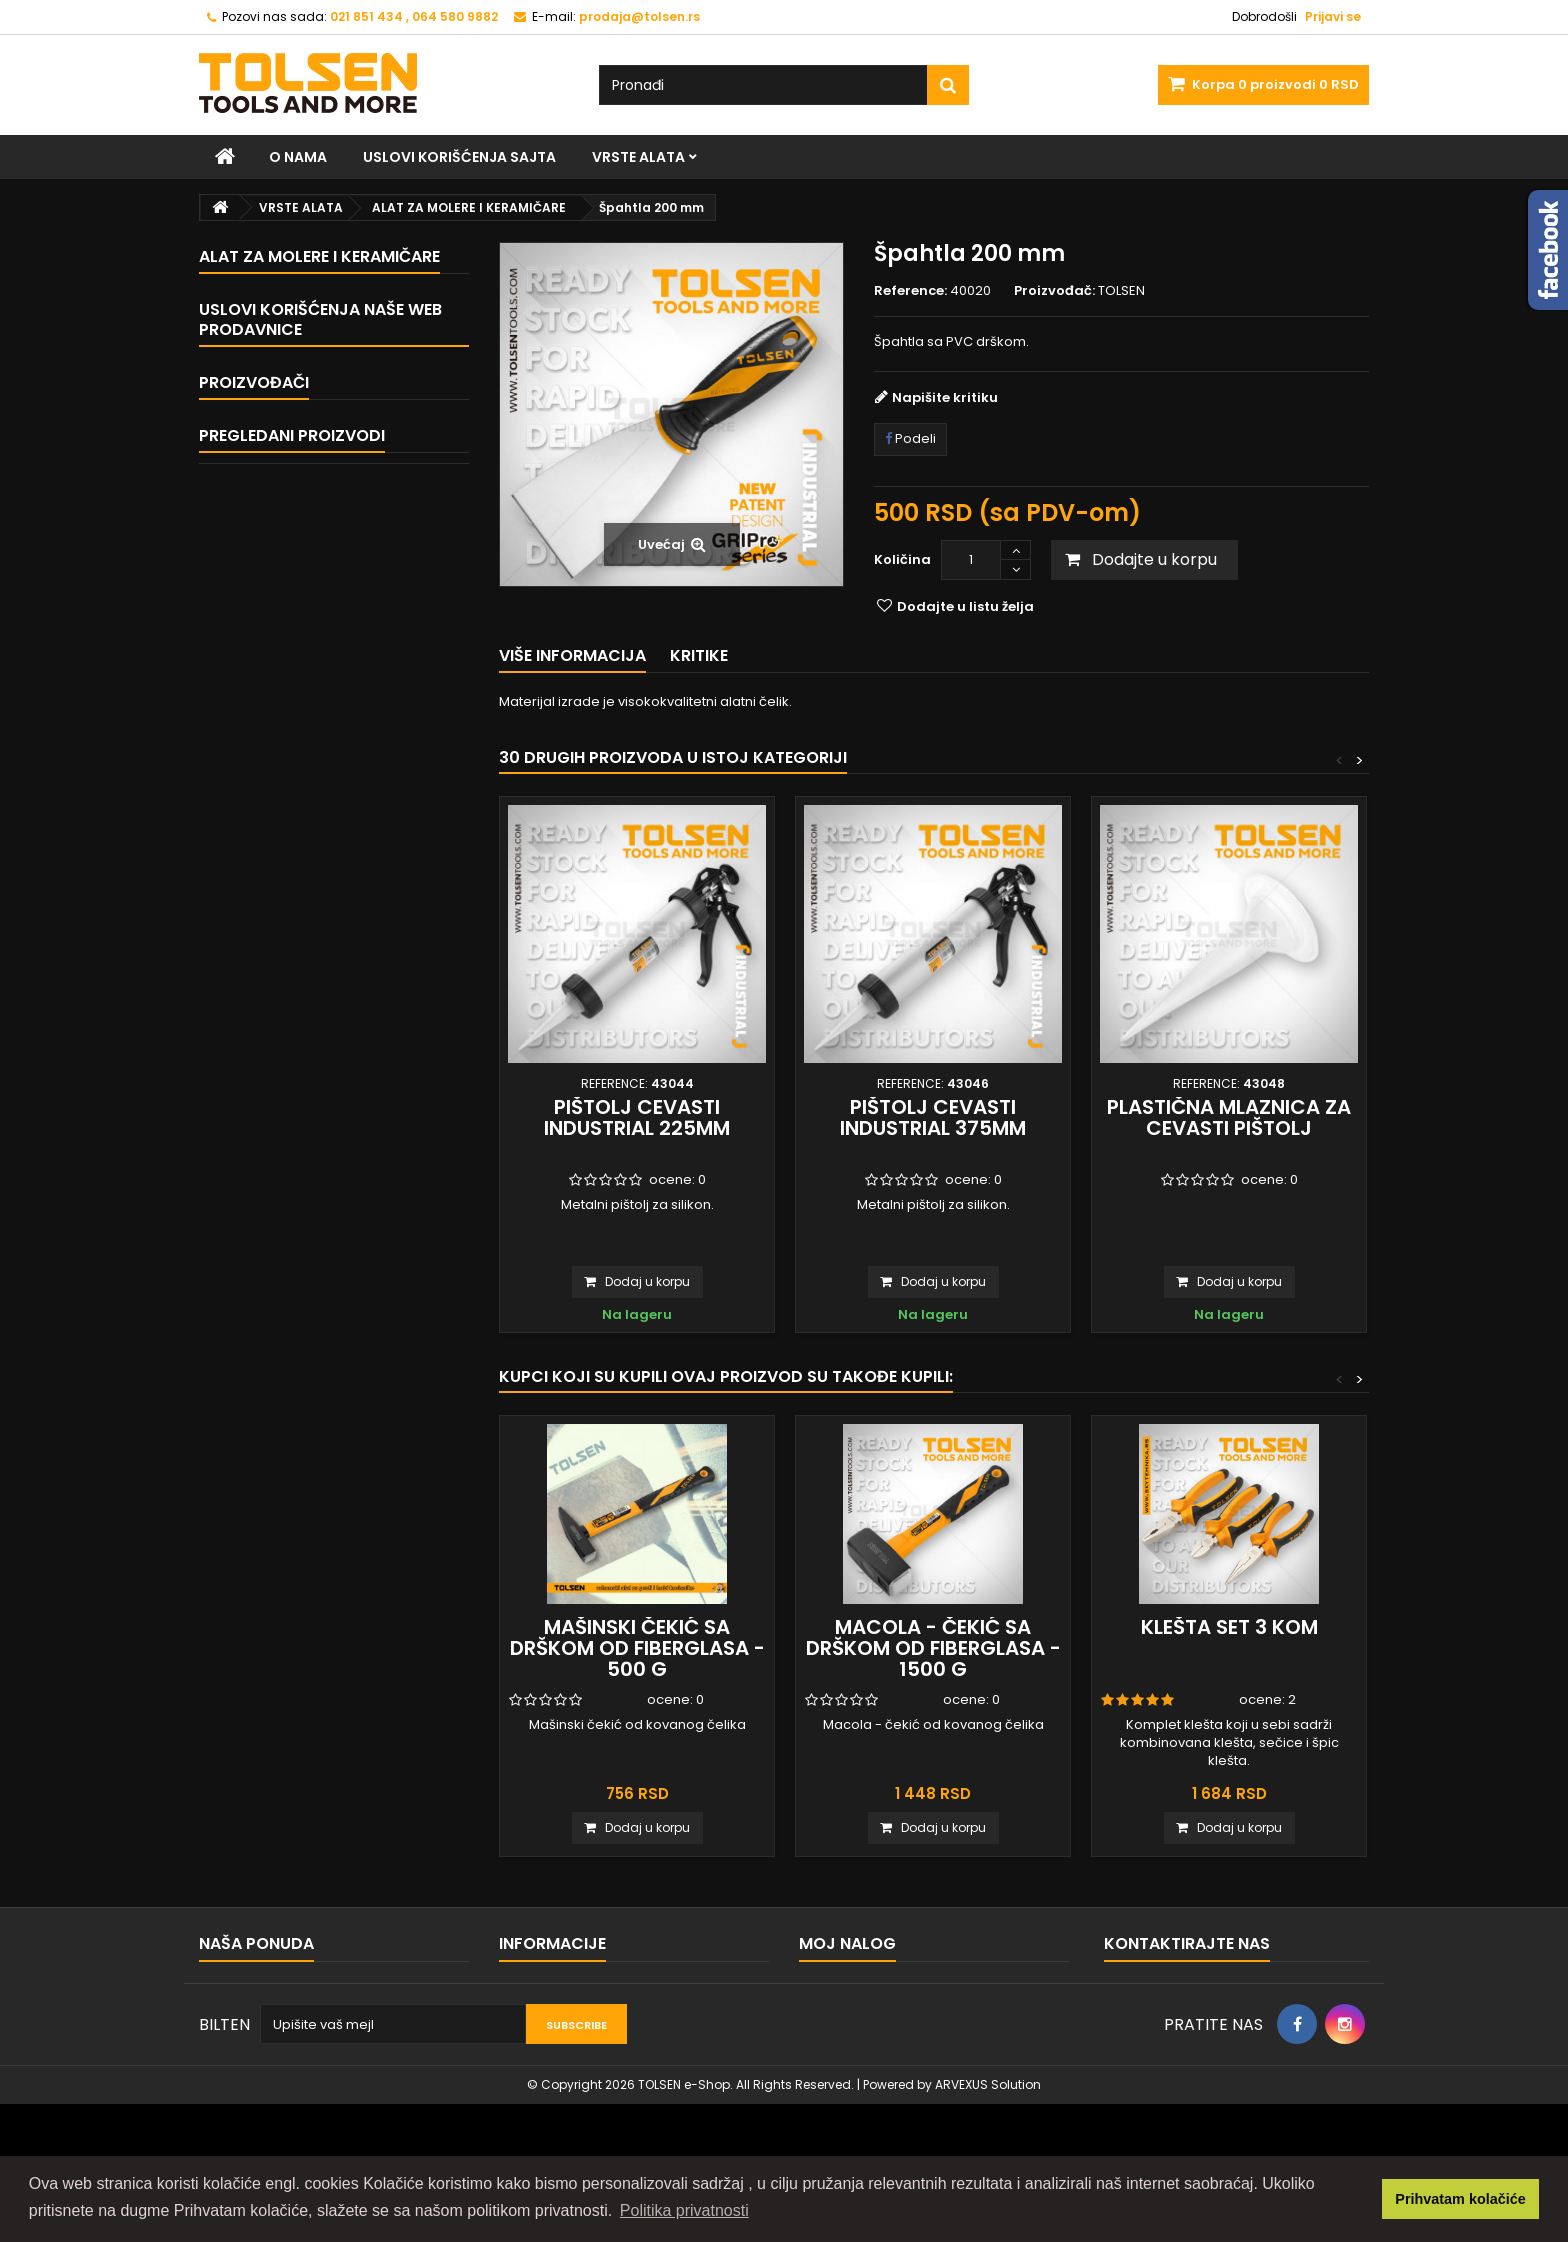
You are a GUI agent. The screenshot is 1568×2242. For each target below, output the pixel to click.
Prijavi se (1333, 16)
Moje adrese (840, 2068)
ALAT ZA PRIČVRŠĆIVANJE (314, 396)
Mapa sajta (235, 2016)
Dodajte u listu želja (964, 606)
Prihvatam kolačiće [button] (1460, 2199)
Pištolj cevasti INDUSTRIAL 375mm (933, 1117)
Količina (902, 559)
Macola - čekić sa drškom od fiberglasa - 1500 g (933, 1648)
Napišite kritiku (945, 397)
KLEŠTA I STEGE (279, 326)
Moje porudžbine (854, 1990)
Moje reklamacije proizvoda (890, 2016)
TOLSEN (251, 1158)
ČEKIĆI (254, 431)
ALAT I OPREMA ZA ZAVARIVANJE (335, 781)
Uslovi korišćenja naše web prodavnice (320, 913)
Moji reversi (836, 2042)
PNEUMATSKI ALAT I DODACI (319, 851)
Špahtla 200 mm (350, 1271)
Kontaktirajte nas (253, 1990)
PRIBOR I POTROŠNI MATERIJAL (328, 816)
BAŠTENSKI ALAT (283, 501)
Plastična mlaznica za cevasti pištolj (1229, 1117)
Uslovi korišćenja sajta (459, 157)
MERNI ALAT (269, 606)
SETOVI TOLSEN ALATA (302, 676)
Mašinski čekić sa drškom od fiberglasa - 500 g (637, 1648)
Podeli (910, 438)
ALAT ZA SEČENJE (287, 466)
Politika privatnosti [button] (684, 2210)
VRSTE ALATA (638, 157)
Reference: (910, 291)
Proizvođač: (1054, 291)
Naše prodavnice (284, 1070)
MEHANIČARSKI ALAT (297, 361)
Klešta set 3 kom (1229, 1627)
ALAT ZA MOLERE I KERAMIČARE (329, 711)
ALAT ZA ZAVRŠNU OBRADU (318, 536)
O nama (298, 157)
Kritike (699, 655)
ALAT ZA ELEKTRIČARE (299, 641)
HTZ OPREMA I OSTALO (304, 746)
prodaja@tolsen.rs (1224, 2058)
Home (247, 959)
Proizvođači (254, 1122)
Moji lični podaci (851, 2094)
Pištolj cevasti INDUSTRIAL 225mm (637, 1117)
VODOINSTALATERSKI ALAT (315, 571)
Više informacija (572, 655)
